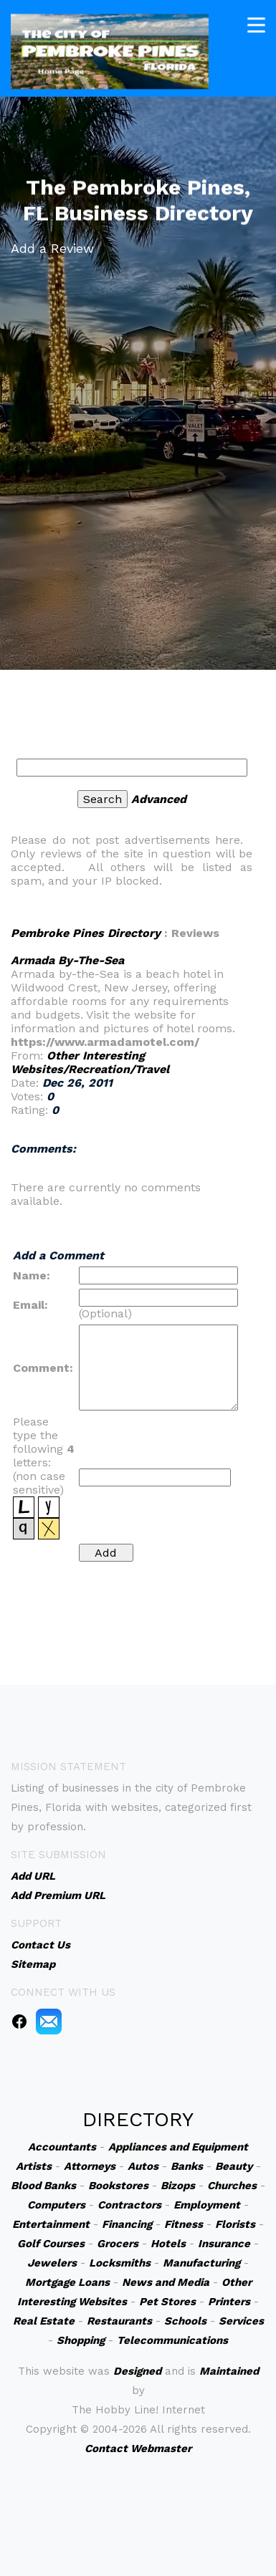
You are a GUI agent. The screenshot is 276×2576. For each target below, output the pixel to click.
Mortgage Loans (67, 2282)
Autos (143, 2166)
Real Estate (44, 2321)
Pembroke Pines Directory (86, 933)
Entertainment (51, 2224)
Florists (235, 2224)
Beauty (233, 2166)
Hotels (168, 2243)
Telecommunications (172, 2340)
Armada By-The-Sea (67, 960)
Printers (229, 2301)
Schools (185, 2321)
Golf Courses (51, 2243)
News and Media (165, 2282)
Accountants (62, 2146)
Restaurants (119, 2321)
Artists (34, 2166)
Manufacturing (201, 2263)
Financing (127, 2224)
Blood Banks (43, 2185)
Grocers (117, 2243)
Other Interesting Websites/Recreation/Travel (90, 1062)
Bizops (178, 2185)
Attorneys (89, 2166)
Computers (56, 2204)
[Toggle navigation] (256, 23)
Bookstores (118, 2185)
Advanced (158, 799)
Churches (232, 2185)
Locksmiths (120, 2263)
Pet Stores (167, 2301)
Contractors (129, 2204)
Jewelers (52, 2263)
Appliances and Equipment (178, 2146)
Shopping (81, 2340)
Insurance (224, 2243)
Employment (206, 2204)
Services (241, 2321)
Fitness (183, 2224)
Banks (187, 2166)
